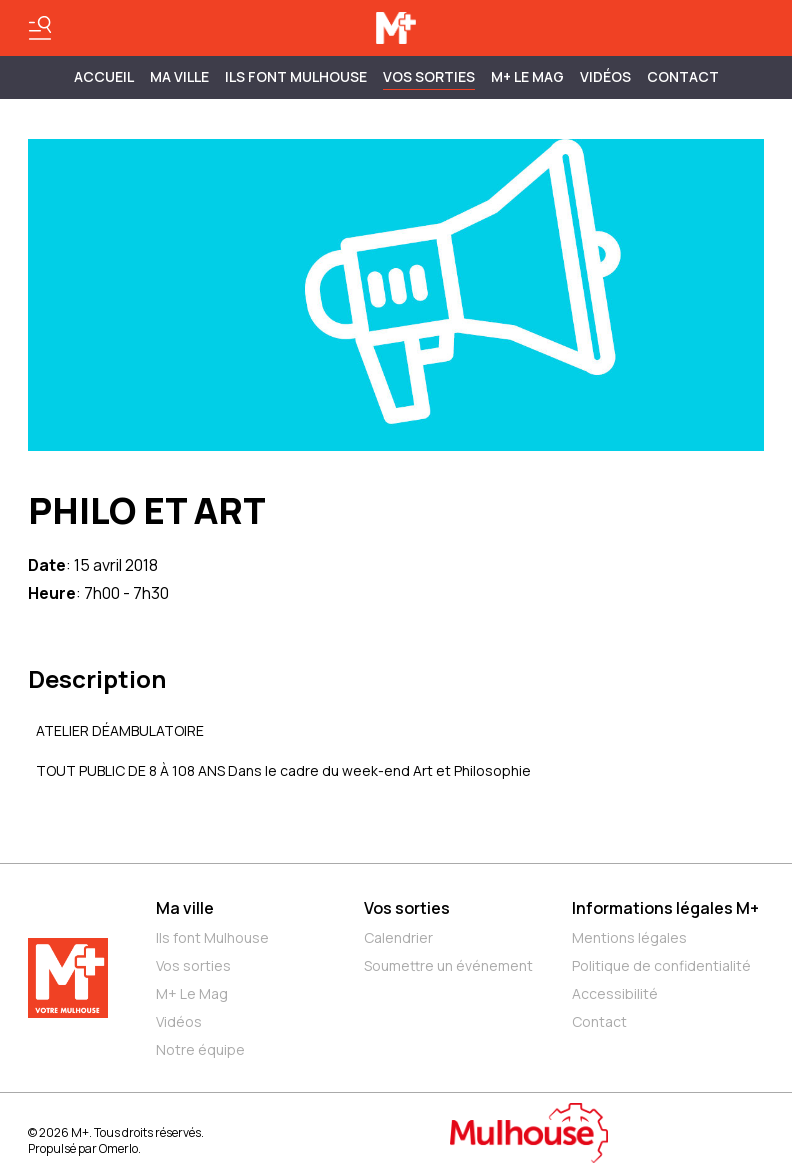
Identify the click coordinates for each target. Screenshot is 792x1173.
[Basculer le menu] (40, 28)
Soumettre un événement (448, 965)
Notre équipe (200, 1049)
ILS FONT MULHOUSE (296, 76)
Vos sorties (429, 76)
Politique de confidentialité (661, 965)
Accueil (104, 76)
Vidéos (605, 76)
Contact (683, 76)
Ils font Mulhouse (212, 937)
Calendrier (398, 937)
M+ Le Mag (527, 76)
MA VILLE (179, 76)
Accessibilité (615, 993)
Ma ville (185, 908)
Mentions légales (629, 937)
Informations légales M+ (665, 908)
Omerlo (118, 1148)
